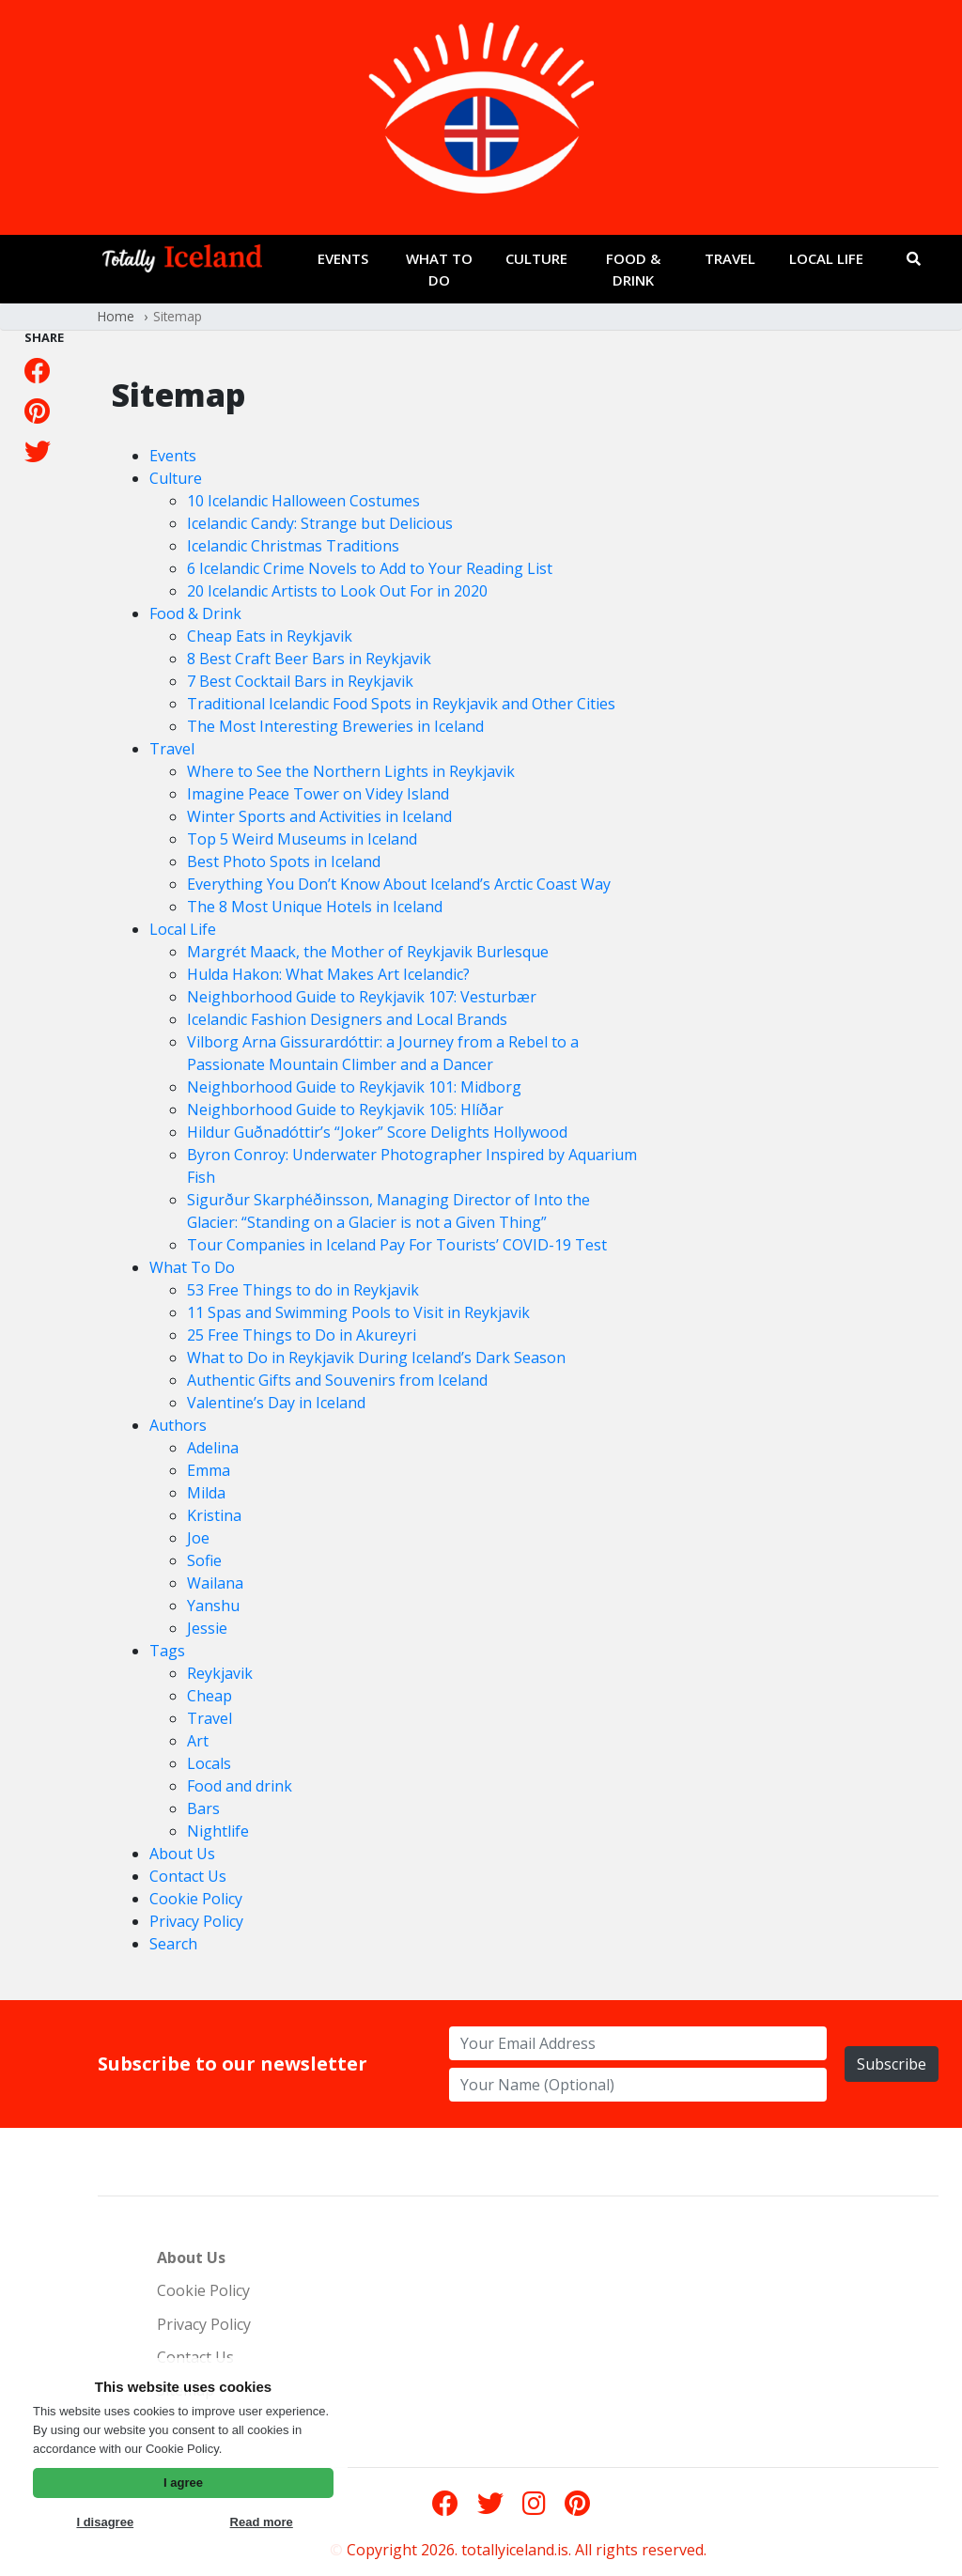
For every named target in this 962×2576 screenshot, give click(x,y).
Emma (208, 1470)
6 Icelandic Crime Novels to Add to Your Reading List (369, 568)
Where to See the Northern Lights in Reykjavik (351, 771)
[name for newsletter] (638, 2085)
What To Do (439, 269)
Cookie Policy (195, 1898)
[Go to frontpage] (182, 263)
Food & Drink (633, 269)
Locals (209, 1763)
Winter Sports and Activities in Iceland (319, 816)
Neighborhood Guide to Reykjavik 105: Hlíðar (345, 1109)
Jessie (207, 1628)
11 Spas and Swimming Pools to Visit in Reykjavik (358, 1312)
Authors (178, 1425)
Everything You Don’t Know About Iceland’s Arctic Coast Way (399, 884)
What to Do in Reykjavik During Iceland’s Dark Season (376, 1357)
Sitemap (177, 316)
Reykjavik (220, 1673)
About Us (182, 1853)
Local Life (826, 258)
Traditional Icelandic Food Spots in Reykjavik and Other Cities (401, 703)
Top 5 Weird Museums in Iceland (302, 839)
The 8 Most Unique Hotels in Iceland (314, 906)
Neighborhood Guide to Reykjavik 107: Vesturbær (361, 996)
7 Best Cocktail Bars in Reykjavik (300, 681)
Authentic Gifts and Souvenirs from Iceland (337, 1380)
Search (173, 1943)
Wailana (215, 1583)
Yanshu (213, 1605)
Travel (730, 258)
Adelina (213, 1447)
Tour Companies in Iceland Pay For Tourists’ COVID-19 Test (397, 1244)
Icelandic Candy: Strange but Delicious (320, 523)
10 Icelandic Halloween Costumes (303, 500)
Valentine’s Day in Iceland (276, 1402)
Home (116, 316)
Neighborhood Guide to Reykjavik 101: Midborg (354, 1087)
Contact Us (187, 1876)
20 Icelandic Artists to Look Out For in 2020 (337, 591)
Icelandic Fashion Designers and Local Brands (347, 1019)
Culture (536, 258)
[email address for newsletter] (638, 2043)
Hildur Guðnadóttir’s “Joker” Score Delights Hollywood (377, 1132)
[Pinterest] (37, 410)
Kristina (214, 1515)
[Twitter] (37, 451)
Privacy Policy (196, 1921)
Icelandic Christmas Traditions (293, 545)
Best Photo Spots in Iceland (283, 861)
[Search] (914, 259)
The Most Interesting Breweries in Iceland (335, 726)
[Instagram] (534, 2503)
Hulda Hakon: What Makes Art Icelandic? (328, 974)
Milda (206, 1492)
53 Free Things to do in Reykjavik (303, 1290)
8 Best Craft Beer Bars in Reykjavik (309, 658)
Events (343, 258)
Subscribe (891, 2064)
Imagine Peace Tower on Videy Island (318, 794)
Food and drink (239, 1786)
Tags (167, 1650)
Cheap (209, 1695)
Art (198, 1740)
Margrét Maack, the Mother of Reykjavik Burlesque (368, 951)
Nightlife (218, 1831)
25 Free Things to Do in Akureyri (301, 1335)
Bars (203, 1808)
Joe (198, 1538)
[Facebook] (37, 370)
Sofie (204, 1560)
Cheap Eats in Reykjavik (269, 636)
